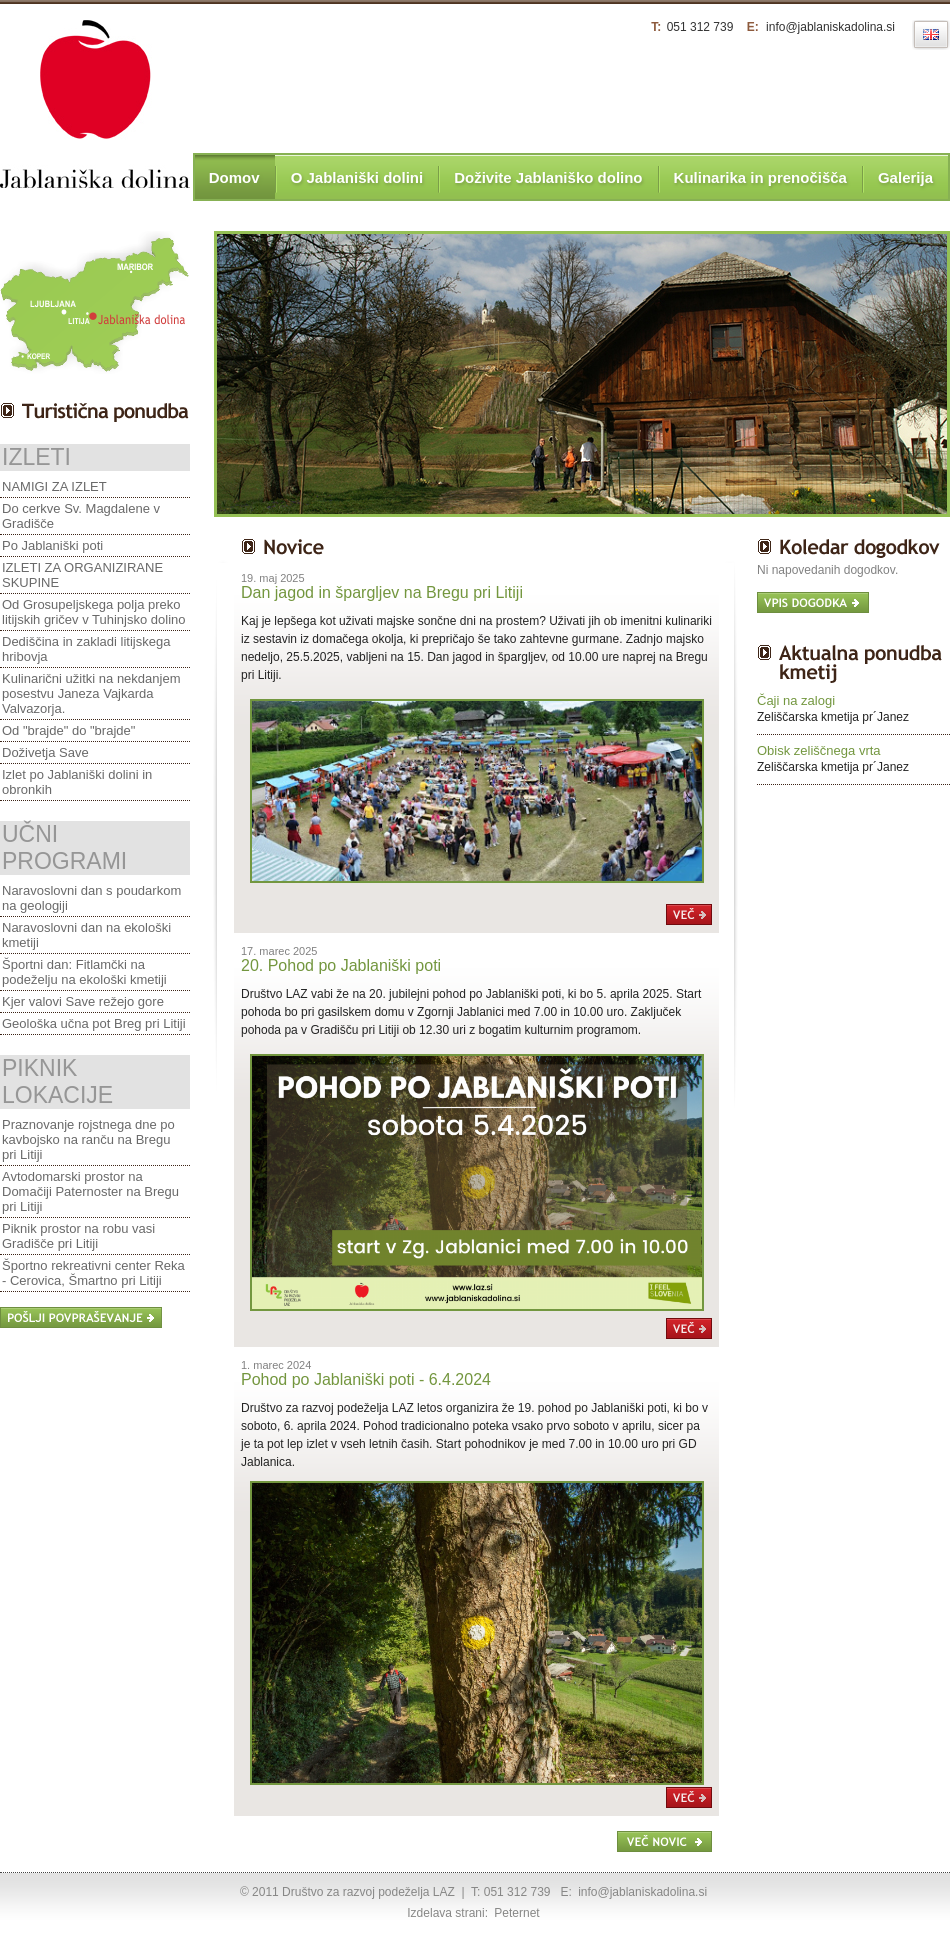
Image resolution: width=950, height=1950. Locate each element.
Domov (234, 177)
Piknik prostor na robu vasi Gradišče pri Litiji (78, 1236)
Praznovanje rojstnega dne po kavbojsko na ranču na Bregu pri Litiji (88, 1139)
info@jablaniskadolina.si (830, 27)
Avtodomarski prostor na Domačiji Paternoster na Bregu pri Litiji (90, 1191)
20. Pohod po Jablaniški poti (341, 965)
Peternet (516, 1913)
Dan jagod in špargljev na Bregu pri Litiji (382, 592)
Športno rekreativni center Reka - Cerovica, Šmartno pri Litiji (93, 1273)
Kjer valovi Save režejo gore (83, 1001)
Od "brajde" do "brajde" (68, 730)
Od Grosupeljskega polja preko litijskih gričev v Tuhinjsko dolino (94, 612)
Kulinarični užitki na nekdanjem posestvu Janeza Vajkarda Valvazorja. (91, 693)
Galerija (905, 177)
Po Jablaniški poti (52, 545)
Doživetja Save (45, 752)
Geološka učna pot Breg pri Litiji (94, 1023)
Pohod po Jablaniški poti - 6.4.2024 (366, 1379)
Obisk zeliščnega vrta (819, 750)
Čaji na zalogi (796, 700)
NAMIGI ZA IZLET (54, 486)
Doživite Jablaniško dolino (548, 177)
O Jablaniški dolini (357, 177)
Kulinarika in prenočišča (760, 177)
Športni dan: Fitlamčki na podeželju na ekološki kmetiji (84, 972)
